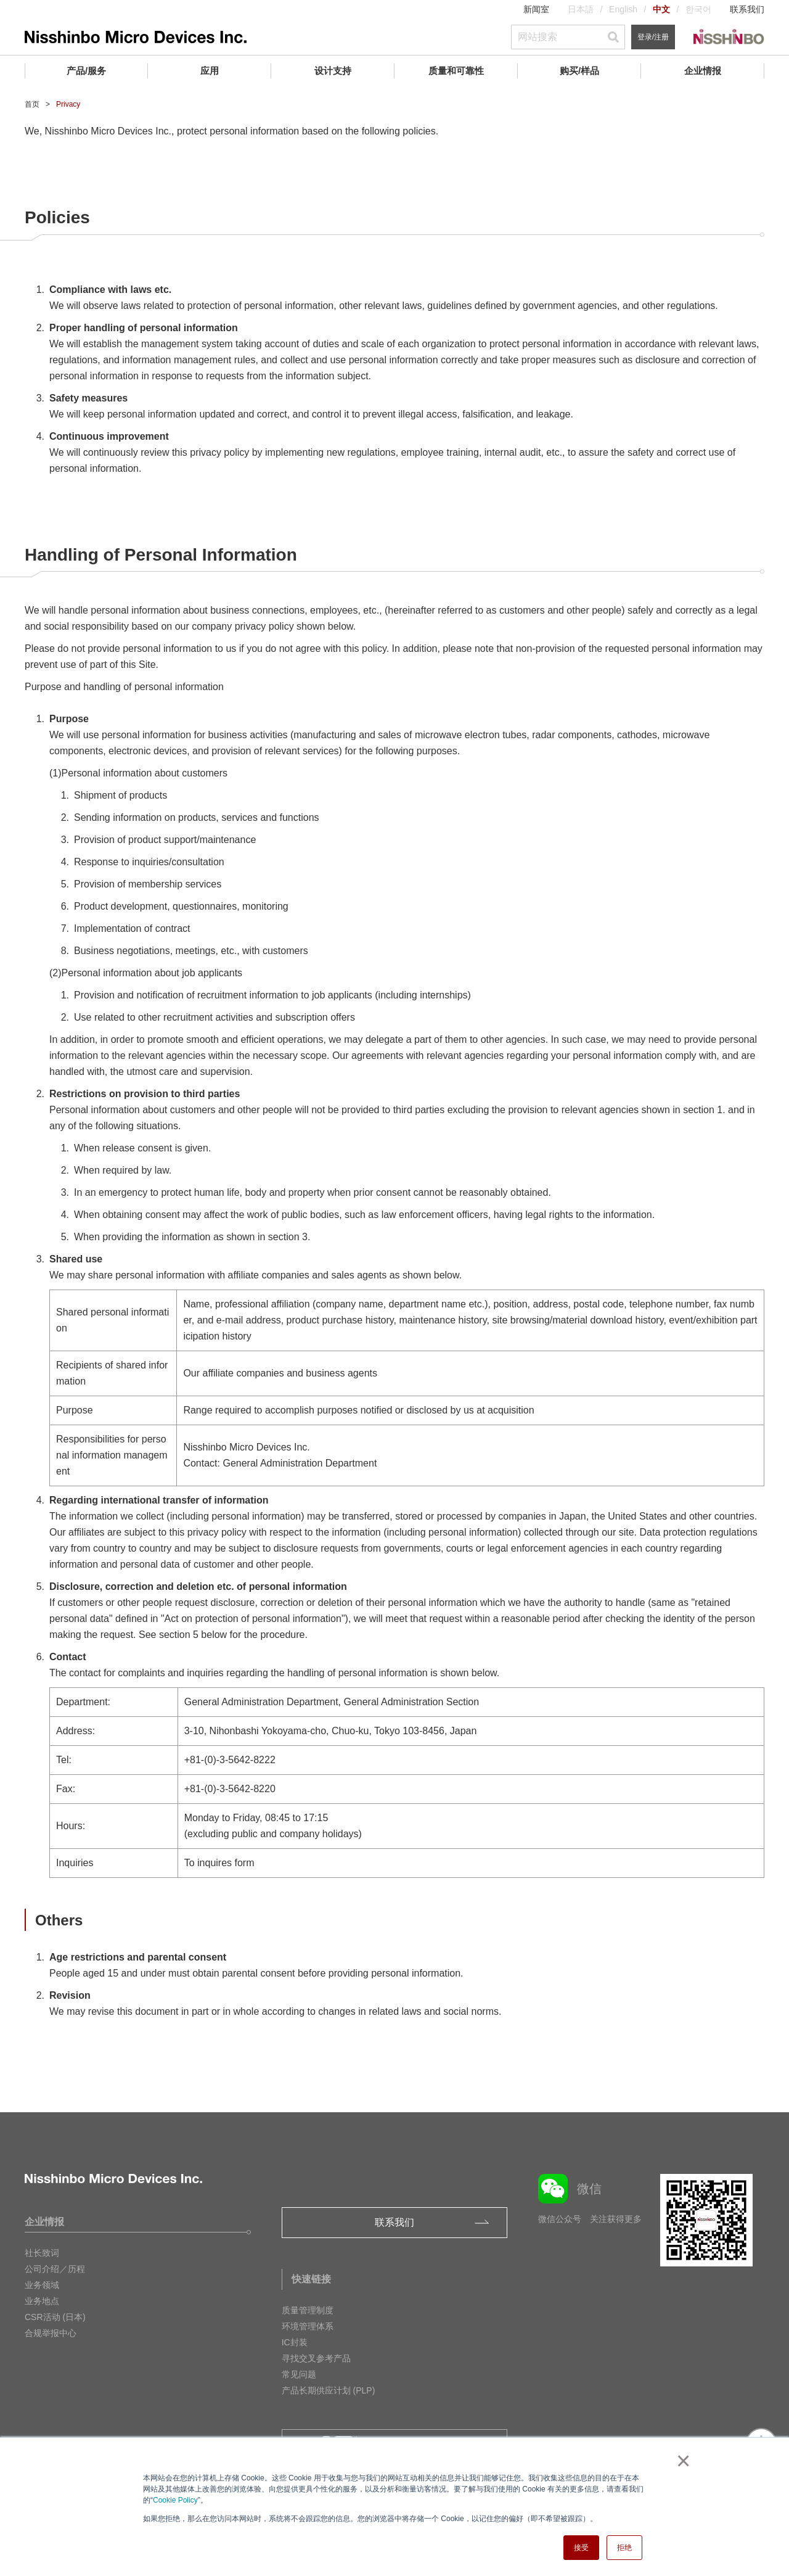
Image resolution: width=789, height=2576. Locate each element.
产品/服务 (86, 70)
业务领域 (42, 2285)
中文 (661, 9)
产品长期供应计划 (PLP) (328, 2390)
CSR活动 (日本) (55, 2317)
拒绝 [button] (624, 2547)
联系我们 (747, 9)
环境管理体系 (307, 2326)
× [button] (680, 2460)
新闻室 (536, 9)
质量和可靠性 (456, 70)
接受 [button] (581, 2547)
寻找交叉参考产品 (316, 2358)
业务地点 (42, 2301)
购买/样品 (579, 70)
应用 (209, 70)
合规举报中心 (50, 2333)
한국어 (698, 9)
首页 (32, 104)
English (623, 9)
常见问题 (299, 2374)
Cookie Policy (175, 2500)
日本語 (581, 9)
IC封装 (295, 2342)
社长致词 (42, 2253)
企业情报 (702, 70)
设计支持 (332, 70)
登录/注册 (653, 37)
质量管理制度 (307, 2310)
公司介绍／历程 (55, 2269)
